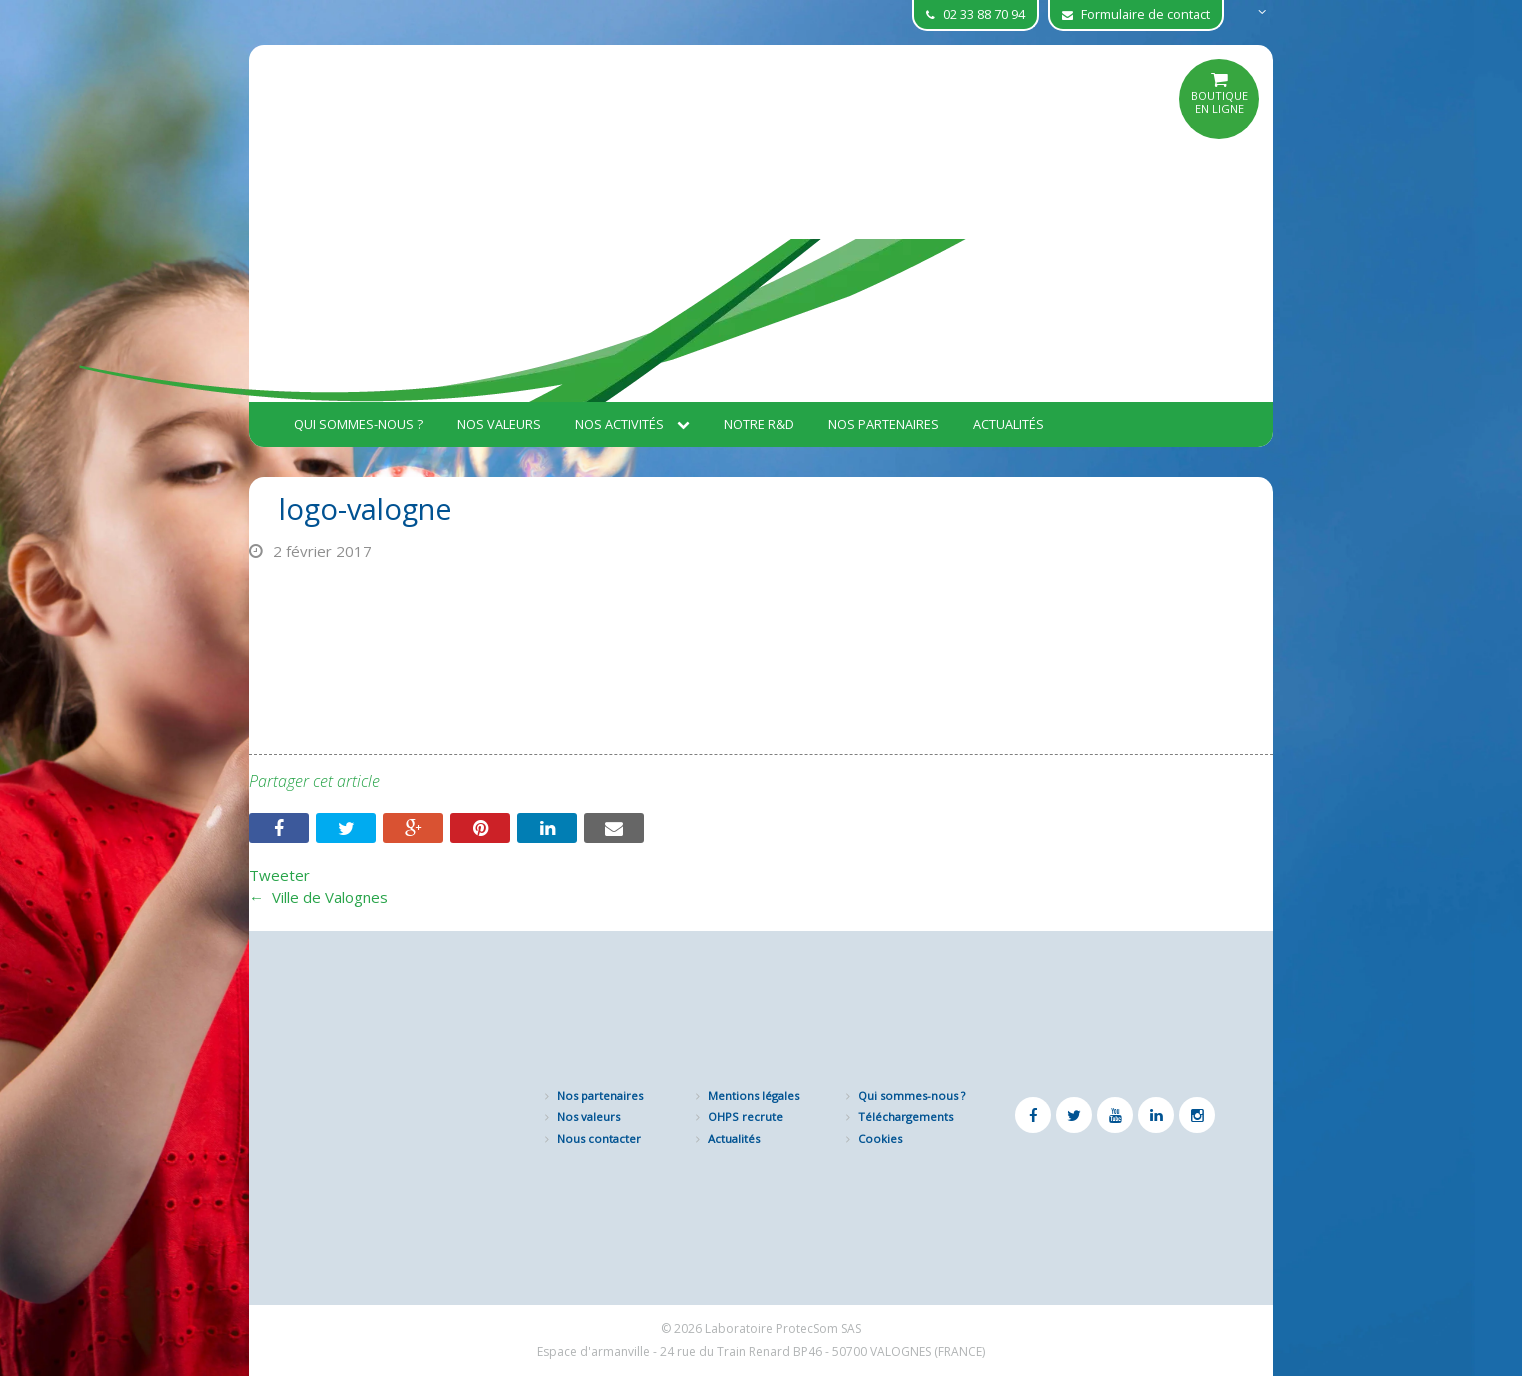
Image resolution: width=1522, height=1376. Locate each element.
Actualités (1008, 424)
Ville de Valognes (318, 897)
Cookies (880, 1138)
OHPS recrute (745, 1116)
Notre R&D (759, 424)
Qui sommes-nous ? (358, 424)
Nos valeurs (499, 424)
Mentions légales (753, 1095)
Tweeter (279, 875)
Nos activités (632, 424)
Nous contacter (599, 1138)
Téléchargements (905, 1116)
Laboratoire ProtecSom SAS (783, 1328)
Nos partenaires (883, 424)
